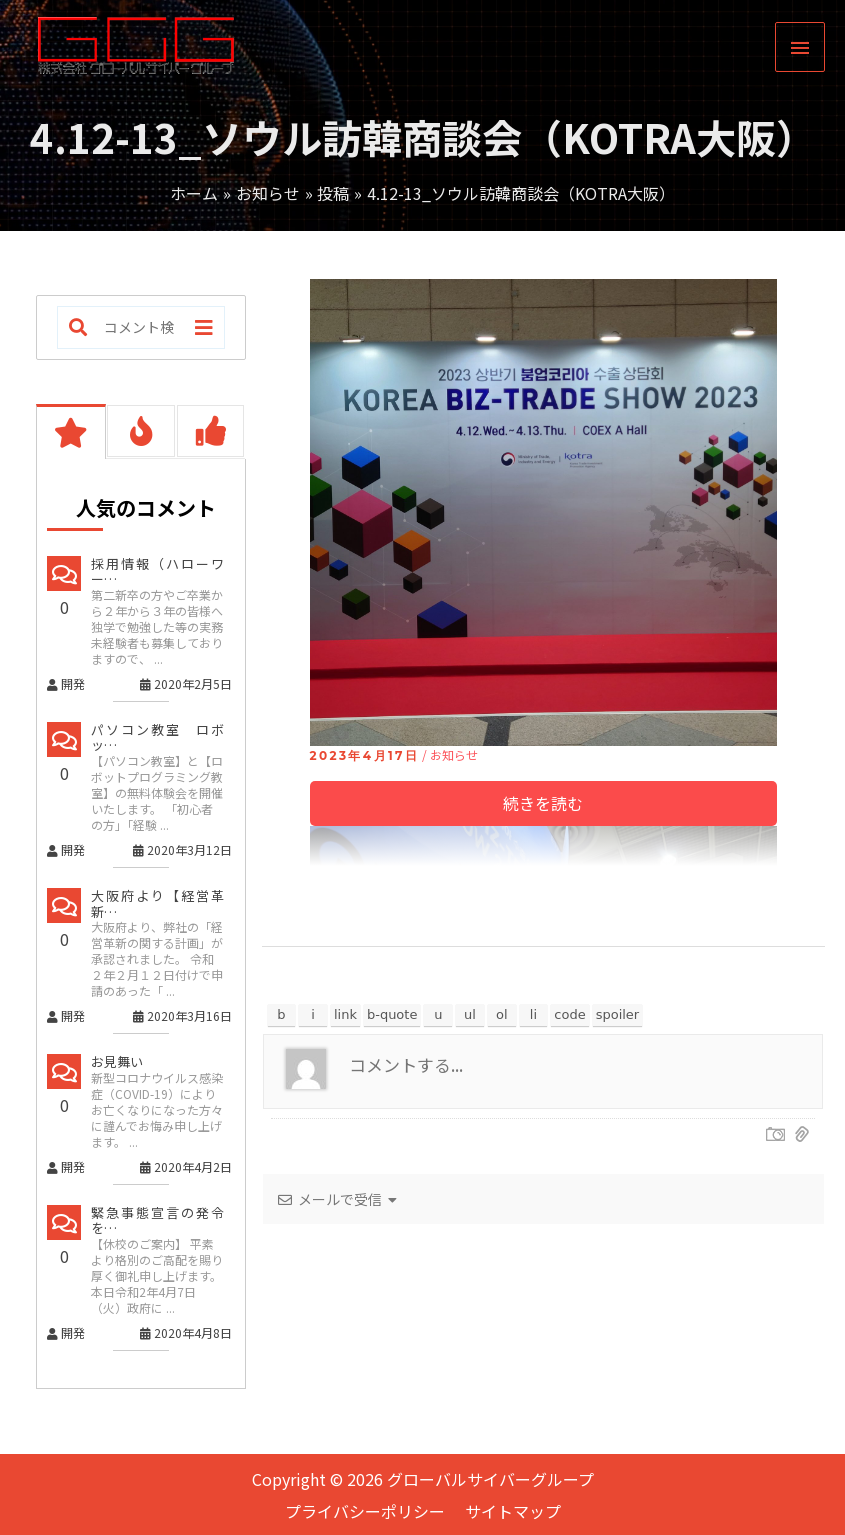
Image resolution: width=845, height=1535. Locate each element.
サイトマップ (513, 1511)
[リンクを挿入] (345, 1015)
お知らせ (454, 754)
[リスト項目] (534, 1015)
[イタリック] (313, 1015)
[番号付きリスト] (502, 1015)
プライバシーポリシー (365, 1511)
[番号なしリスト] (470, 1015)
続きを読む (543, 803)
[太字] (282, 1015)
